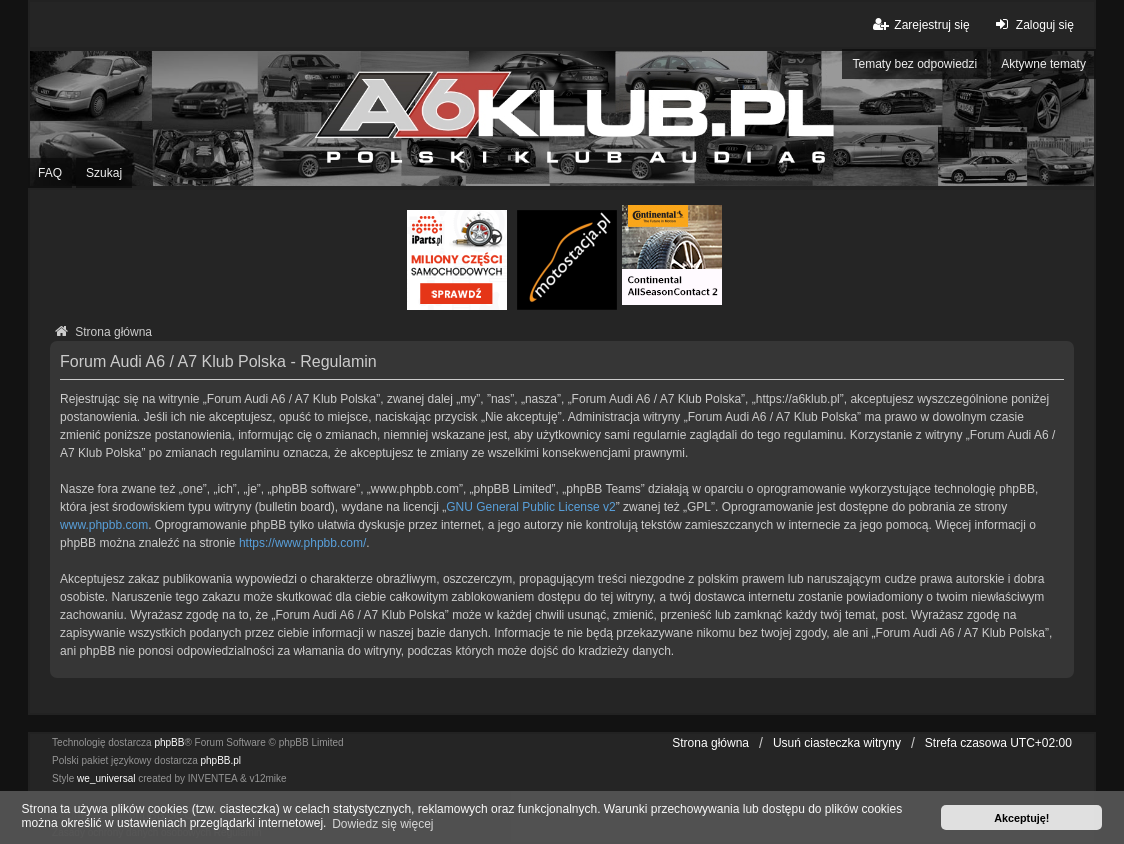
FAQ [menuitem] (50, 173)
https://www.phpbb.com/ (302, 543)
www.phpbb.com (104, 525)
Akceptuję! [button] (1021, 818)
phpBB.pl (221, 760)
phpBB (169, 742)
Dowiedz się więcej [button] (382, 824)
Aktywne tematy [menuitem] (1043, 64)
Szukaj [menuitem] (104, 173)
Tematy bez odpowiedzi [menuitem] (914, 64)
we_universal (106, 778)
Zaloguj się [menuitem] (1032, 24)
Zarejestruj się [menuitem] (919, 24)
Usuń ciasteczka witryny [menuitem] (837, 743)
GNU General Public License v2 (530, 507)
